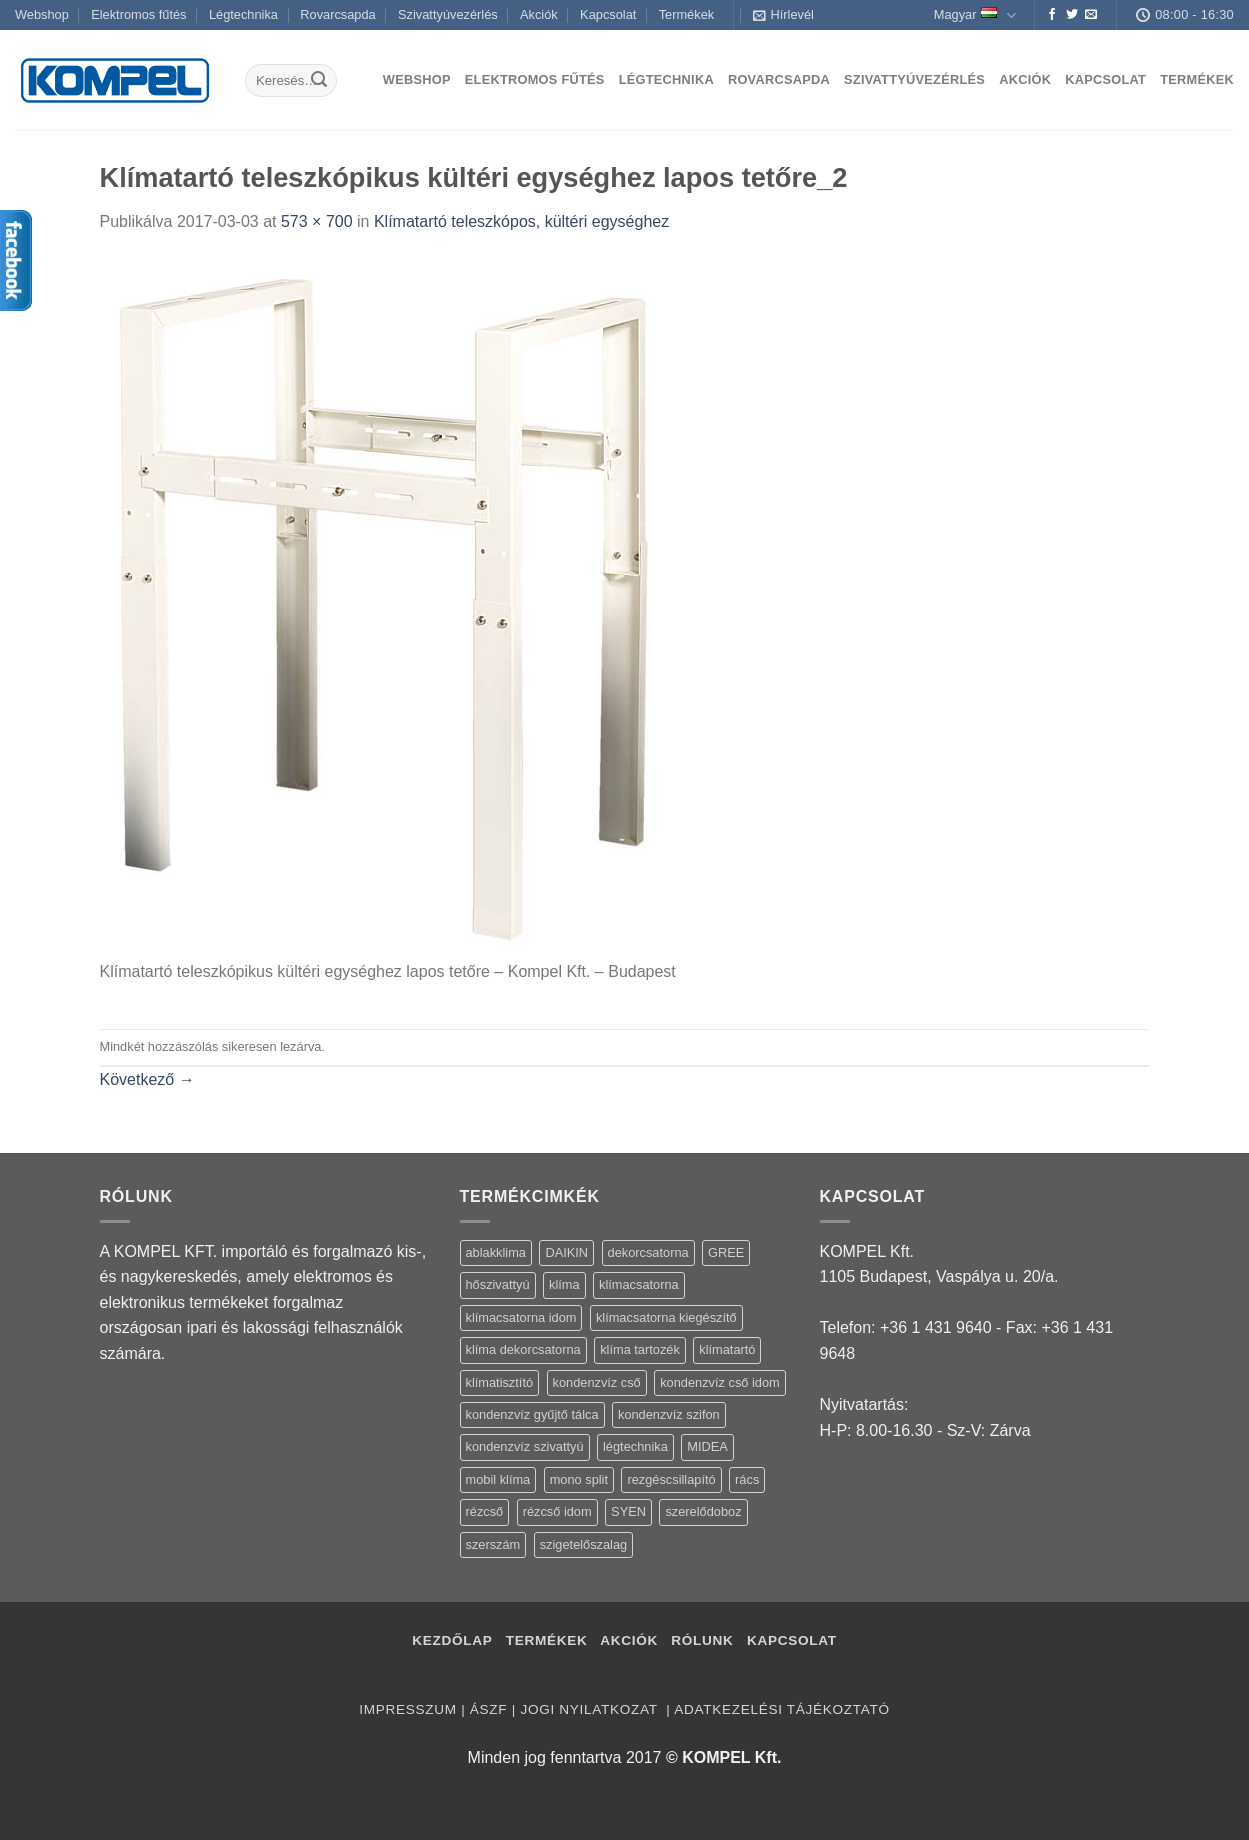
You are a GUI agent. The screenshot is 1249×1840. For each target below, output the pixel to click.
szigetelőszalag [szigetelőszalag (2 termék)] (584, 1544)
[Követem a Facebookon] (1052, 15)
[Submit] (319, 81)
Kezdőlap (452, 1640)
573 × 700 (317, 221)
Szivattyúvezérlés (448, 14)
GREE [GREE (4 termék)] (726, 1252)
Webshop (42, 14)
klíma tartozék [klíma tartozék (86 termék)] (640, 1349)
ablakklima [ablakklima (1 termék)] (496, 1252)
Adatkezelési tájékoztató (781, 1709)
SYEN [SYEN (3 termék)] (628, 1511)
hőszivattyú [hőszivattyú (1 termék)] (498, 1284)
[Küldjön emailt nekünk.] (1091, 15)
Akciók (539, 14)
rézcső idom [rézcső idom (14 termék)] (557, 1511)
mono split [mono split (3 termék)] (579, 1479)
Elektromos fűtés (138, 14)
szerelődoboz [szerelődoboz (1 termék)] (703, 1511)
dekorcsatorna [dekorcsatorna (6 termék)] (648, 1252)
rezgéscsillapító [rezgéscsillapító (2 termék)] (671, 1479)
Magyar (975, 15)
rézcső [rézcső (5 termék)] (485, 1511)
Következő (147, 1079)
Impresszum (407, 1709)
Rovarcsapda (337, 14)
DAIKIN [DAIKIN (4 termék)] (566, 1252)
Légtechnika (243, 14)
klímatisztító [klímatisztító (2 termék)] (500, 1382)
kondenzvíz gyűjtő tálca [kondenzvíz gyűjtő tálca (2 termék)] (532, 1414)
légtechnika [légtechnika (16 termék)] (635, 1446)
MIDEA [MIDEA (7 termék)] (707, 1446)
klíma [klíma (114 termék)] (564, 1284)
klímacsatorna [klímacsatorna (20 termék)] (639, 1284)
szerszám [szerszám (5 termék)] (493, 1544)
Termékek (686, 14)
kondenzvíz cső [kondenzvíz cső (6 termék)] (597, 1382)
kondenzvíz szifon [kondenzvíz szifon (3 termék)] (669, 1414)
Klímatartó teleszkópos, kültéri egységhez (521, 221)
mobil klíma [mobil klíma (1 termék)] (498, 1479)
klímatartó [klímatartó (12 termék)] (727, 1349)
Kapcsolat (608, 14)
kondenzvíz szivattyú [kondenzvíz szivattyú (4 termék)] (525, 1446)
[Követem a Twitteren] (1072, 15)
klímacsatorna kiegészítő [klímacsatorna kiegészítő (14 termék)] (666, 1317)
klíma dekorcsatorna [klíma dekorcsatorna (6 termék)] (523, 1349)
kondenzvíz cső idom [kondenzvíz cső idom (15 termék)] (720, 1382)
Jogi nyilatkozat (590, 1709)
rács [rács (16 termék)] (747, 1479)
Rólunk (702, 1640)
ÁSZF (488, 1709)
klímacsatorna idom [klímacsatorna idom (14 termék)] (521, 1317)
